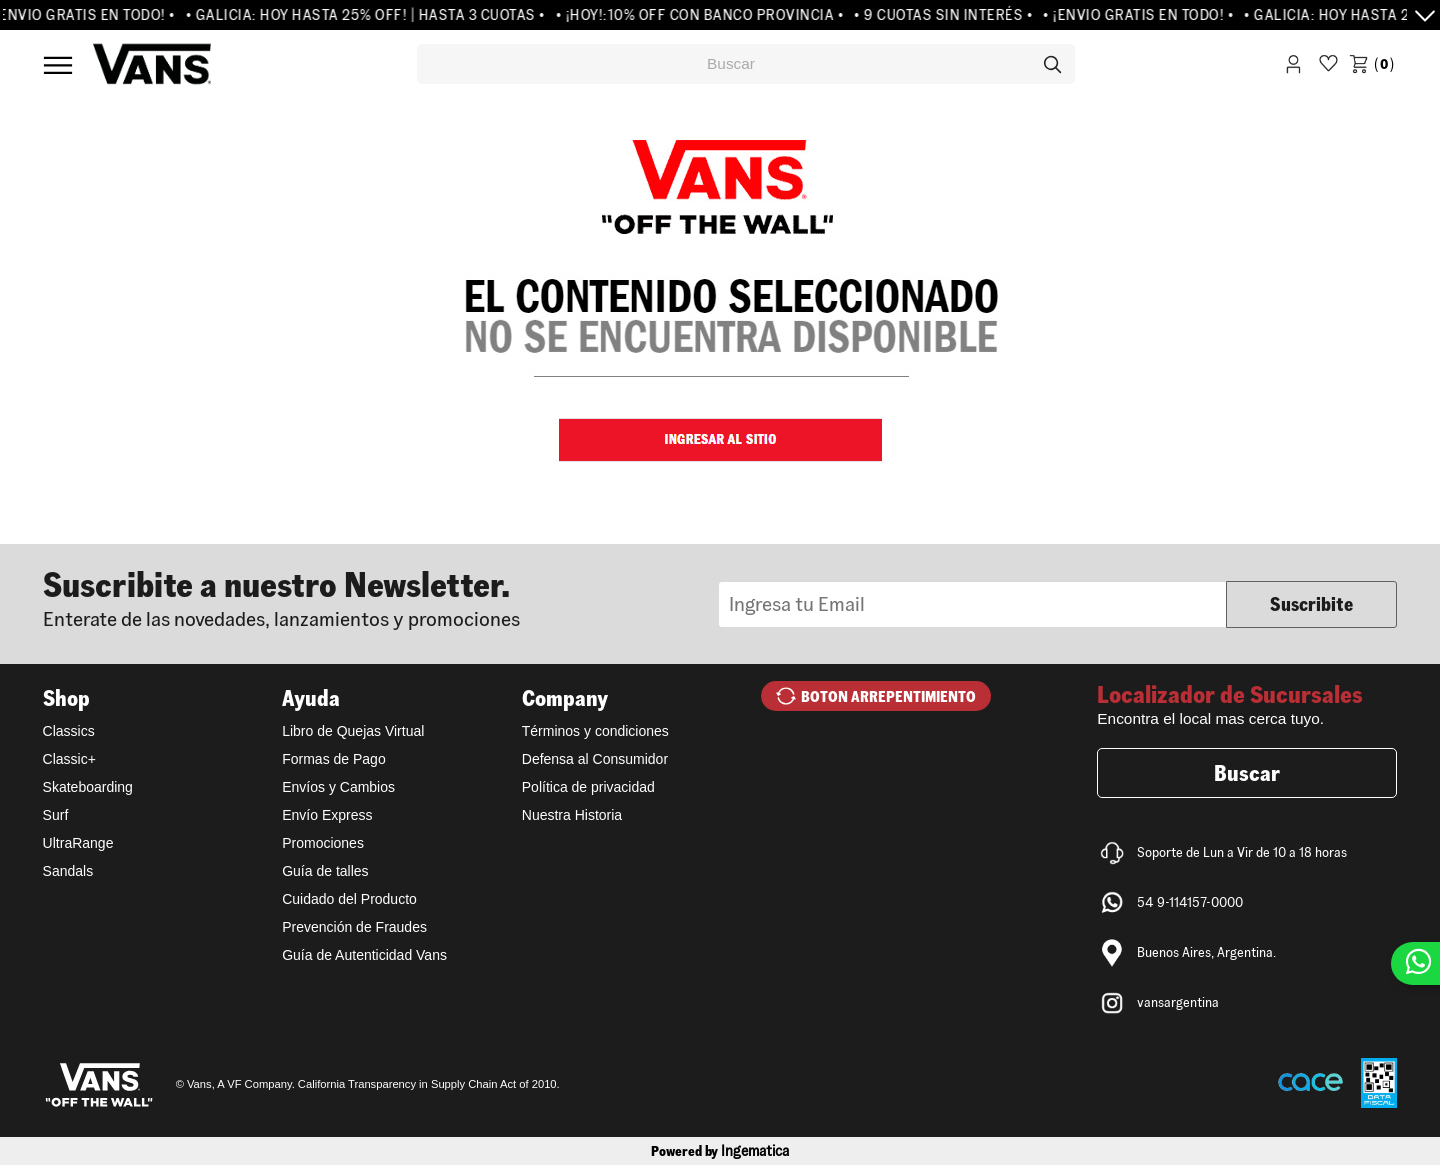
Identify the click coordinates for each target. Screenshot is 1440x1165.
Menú (58, 65)
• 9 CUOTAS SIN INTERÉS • (949, 15)
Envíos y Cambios (338, 787)
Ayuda (311, 698)
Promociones (323, 843)
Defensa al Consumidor (595, 759)
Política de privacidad (588, 787)
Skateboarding (88, 787)
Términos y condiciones (595, 731)
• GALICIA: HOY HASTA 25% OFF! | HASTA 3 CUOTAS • (371, 15)
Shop (66, 698)
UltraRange (78, 843)
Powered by (720, 1151)
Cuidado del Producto (349, 899)
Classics (69, 731)
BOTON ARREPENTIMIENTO (888, 696)
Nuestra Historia (572, 815)
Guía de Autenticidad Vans (364, 955)
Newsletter (381, 597)
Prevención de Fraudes (354, 927)
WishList (1328, 67)
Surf (56, 815)
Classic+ (69, 759)
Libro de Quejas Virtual (353, 731)
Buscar (1247, 773)
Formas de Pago (334, 759)
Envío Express (327, 815)
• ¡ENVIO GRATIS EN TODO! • (1144, 15)
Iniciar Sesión (1293, 67)
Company (565, 698)
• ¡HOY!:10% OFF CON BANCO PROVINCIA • (705, 15)
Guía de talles (325, 871)
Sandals (68, 871)
